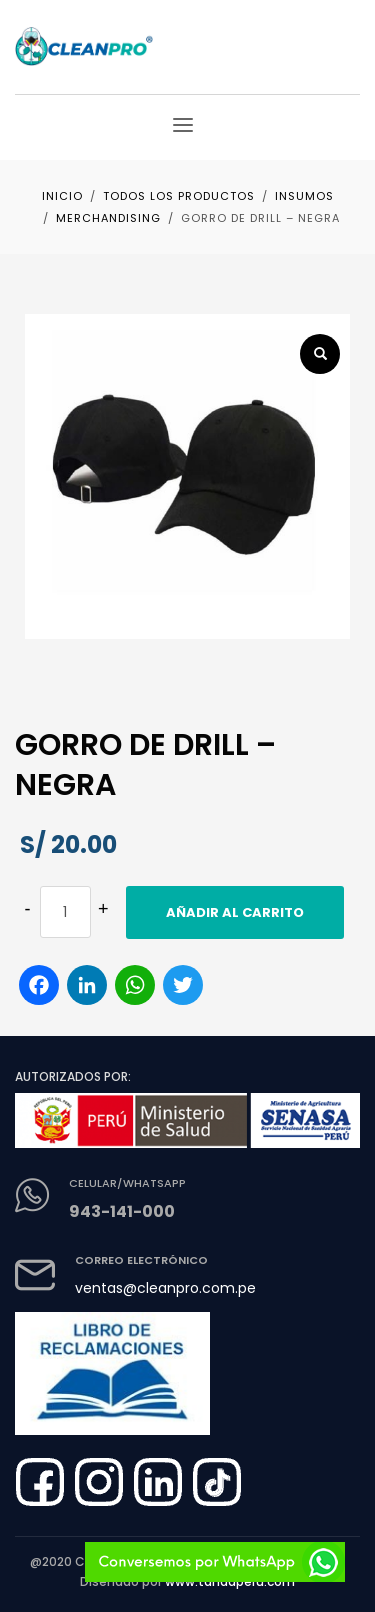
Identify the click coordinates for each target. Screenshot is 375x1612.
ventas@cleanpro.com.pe (165, 1288)
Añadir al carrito (235, 912)
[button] (320, 354)
